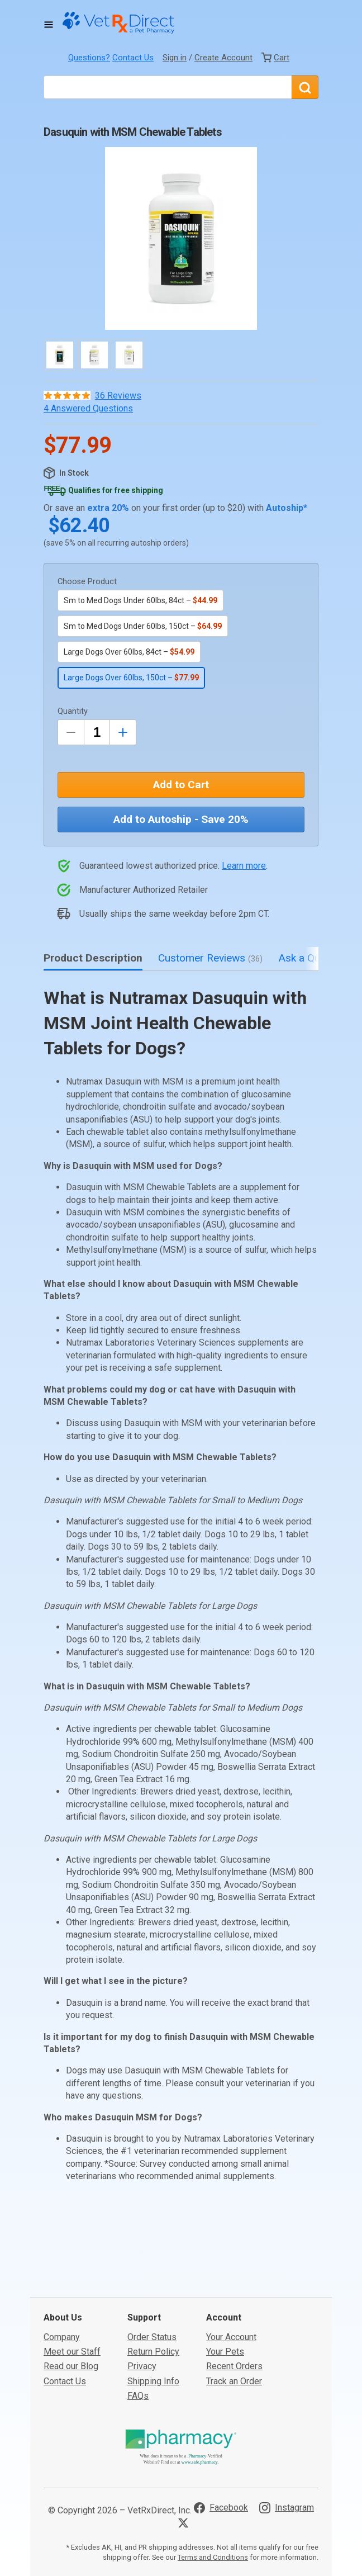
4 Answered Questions (88, 408)
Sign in (175, 58)
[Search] (305, 87)
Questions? (89, 58)
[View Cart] (275, 58)
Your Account (231, 2253)
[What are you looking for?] (168, 87)
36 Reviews (118, 395)
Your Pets (225, 2267)
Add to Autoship (181, 819)
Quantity (73, 711)
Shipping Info (153, 2297)
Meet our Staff (72, 2267)
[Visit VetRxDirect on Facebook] (221, 2424)
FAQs (138, 2312)
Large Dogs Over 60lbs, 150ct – (131, 677)
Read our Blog (71, 2282)
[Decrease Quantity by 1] (71, 732)
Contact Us (133, 58)
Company (62, 2253)
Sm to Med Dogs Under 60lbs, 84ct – (140, 600)
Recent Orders (234, 2282)
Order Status (152, 2253)
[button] (181, 238)
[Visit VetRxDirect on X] (185, 2439)
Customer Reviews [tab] (210, 957)
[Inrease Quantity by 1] (123, 732)
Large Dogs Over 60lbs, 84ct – (129, 651)
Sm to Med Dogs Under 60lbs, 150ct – (143, 626)
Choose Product (87, 581)
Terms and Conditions (213, 2473)
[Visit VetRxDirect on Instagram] (286, 2424)
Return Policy (153, 2267)
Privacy (141, 2282)
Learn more (244, 865)
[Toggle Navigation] (49, 25)
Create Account (223, 58)
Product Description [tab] (93, 957)
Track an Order (234, 2297)
